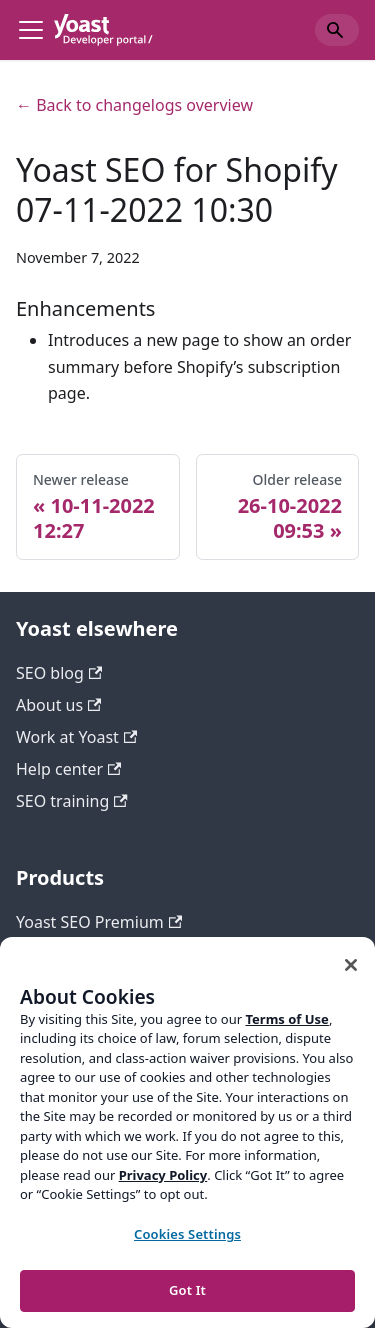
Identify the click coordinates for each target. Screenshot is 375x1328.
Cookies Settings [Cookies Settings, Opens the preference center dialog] (187, 1234)
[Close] (351, 965)
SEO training (72, 801)
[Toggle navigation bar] (31, 30)
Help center (68, 769)
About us (58, 705)
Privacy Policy (163, 1175)
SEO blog (59, 673)
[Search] (337, 30)
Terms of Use (286, 1019)
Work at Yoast (76, 737)
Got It (187, 1290)
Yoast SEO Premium (99, 922)
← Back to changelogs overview (134, 105)
